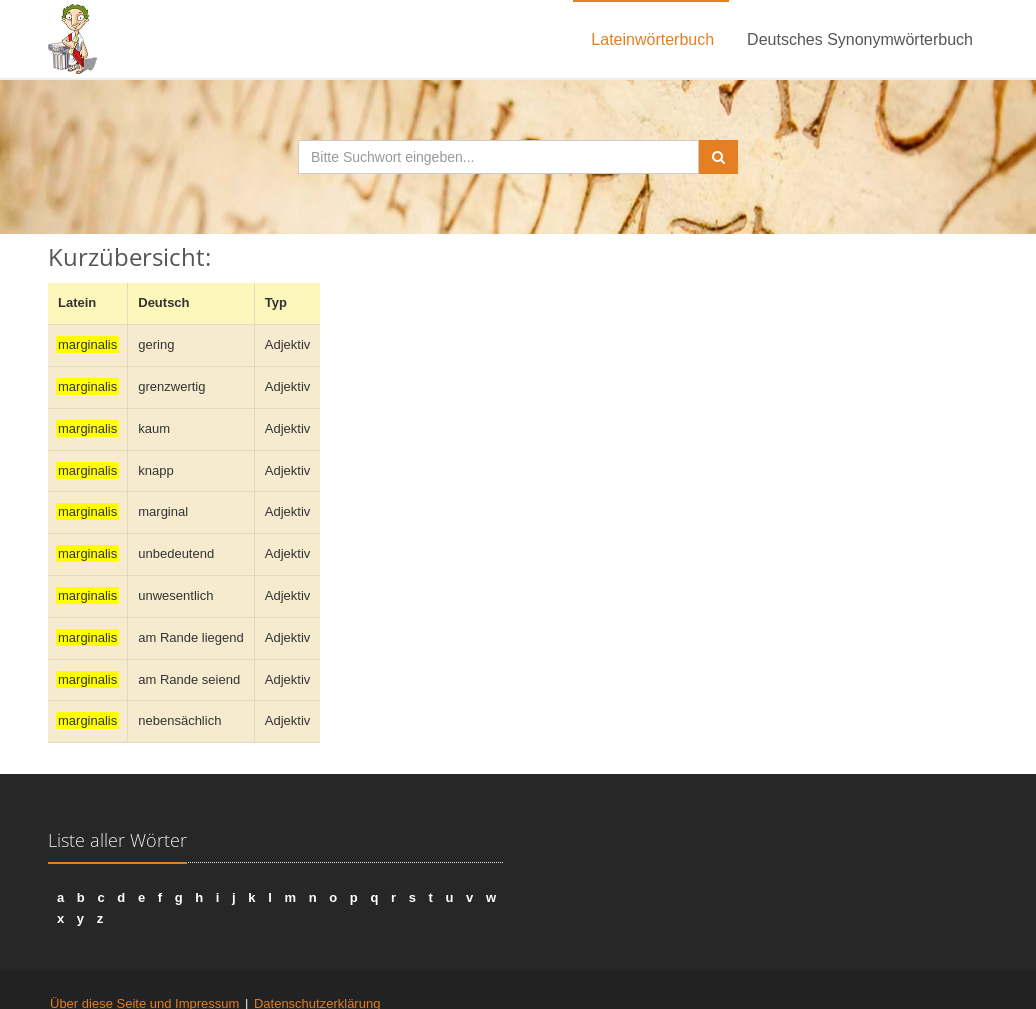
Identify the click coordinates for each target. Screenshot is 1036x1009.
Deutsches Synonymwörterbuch (860, 39)
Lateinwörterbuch (652, 39)
